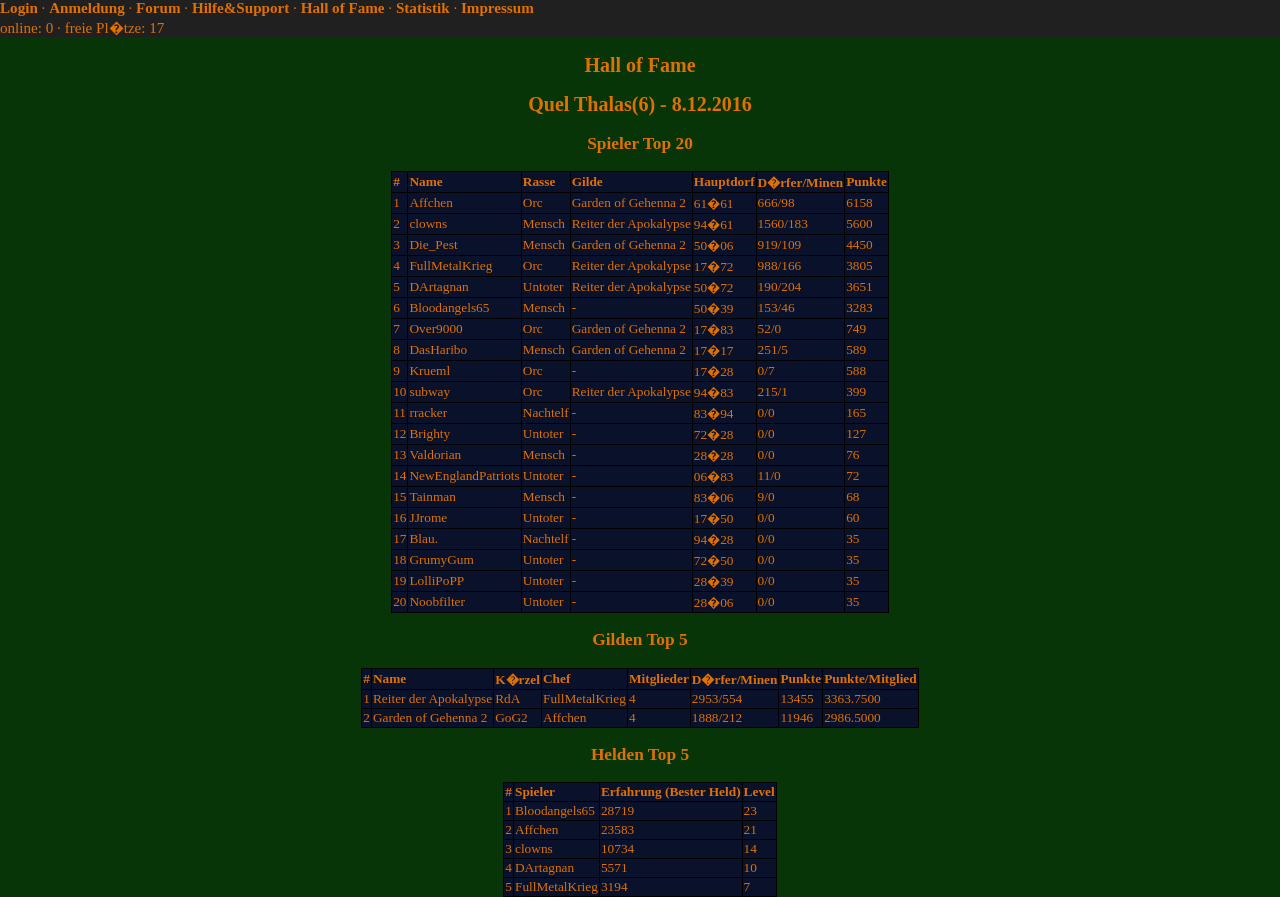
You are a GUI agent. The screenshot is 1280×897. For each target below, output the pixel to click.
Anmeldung (87, 8)
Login (19, 8)
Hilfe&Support (240, 8)
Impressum (497, 8)
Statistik (423, 8)
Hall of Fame (343, 8)
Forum (158, 8)
